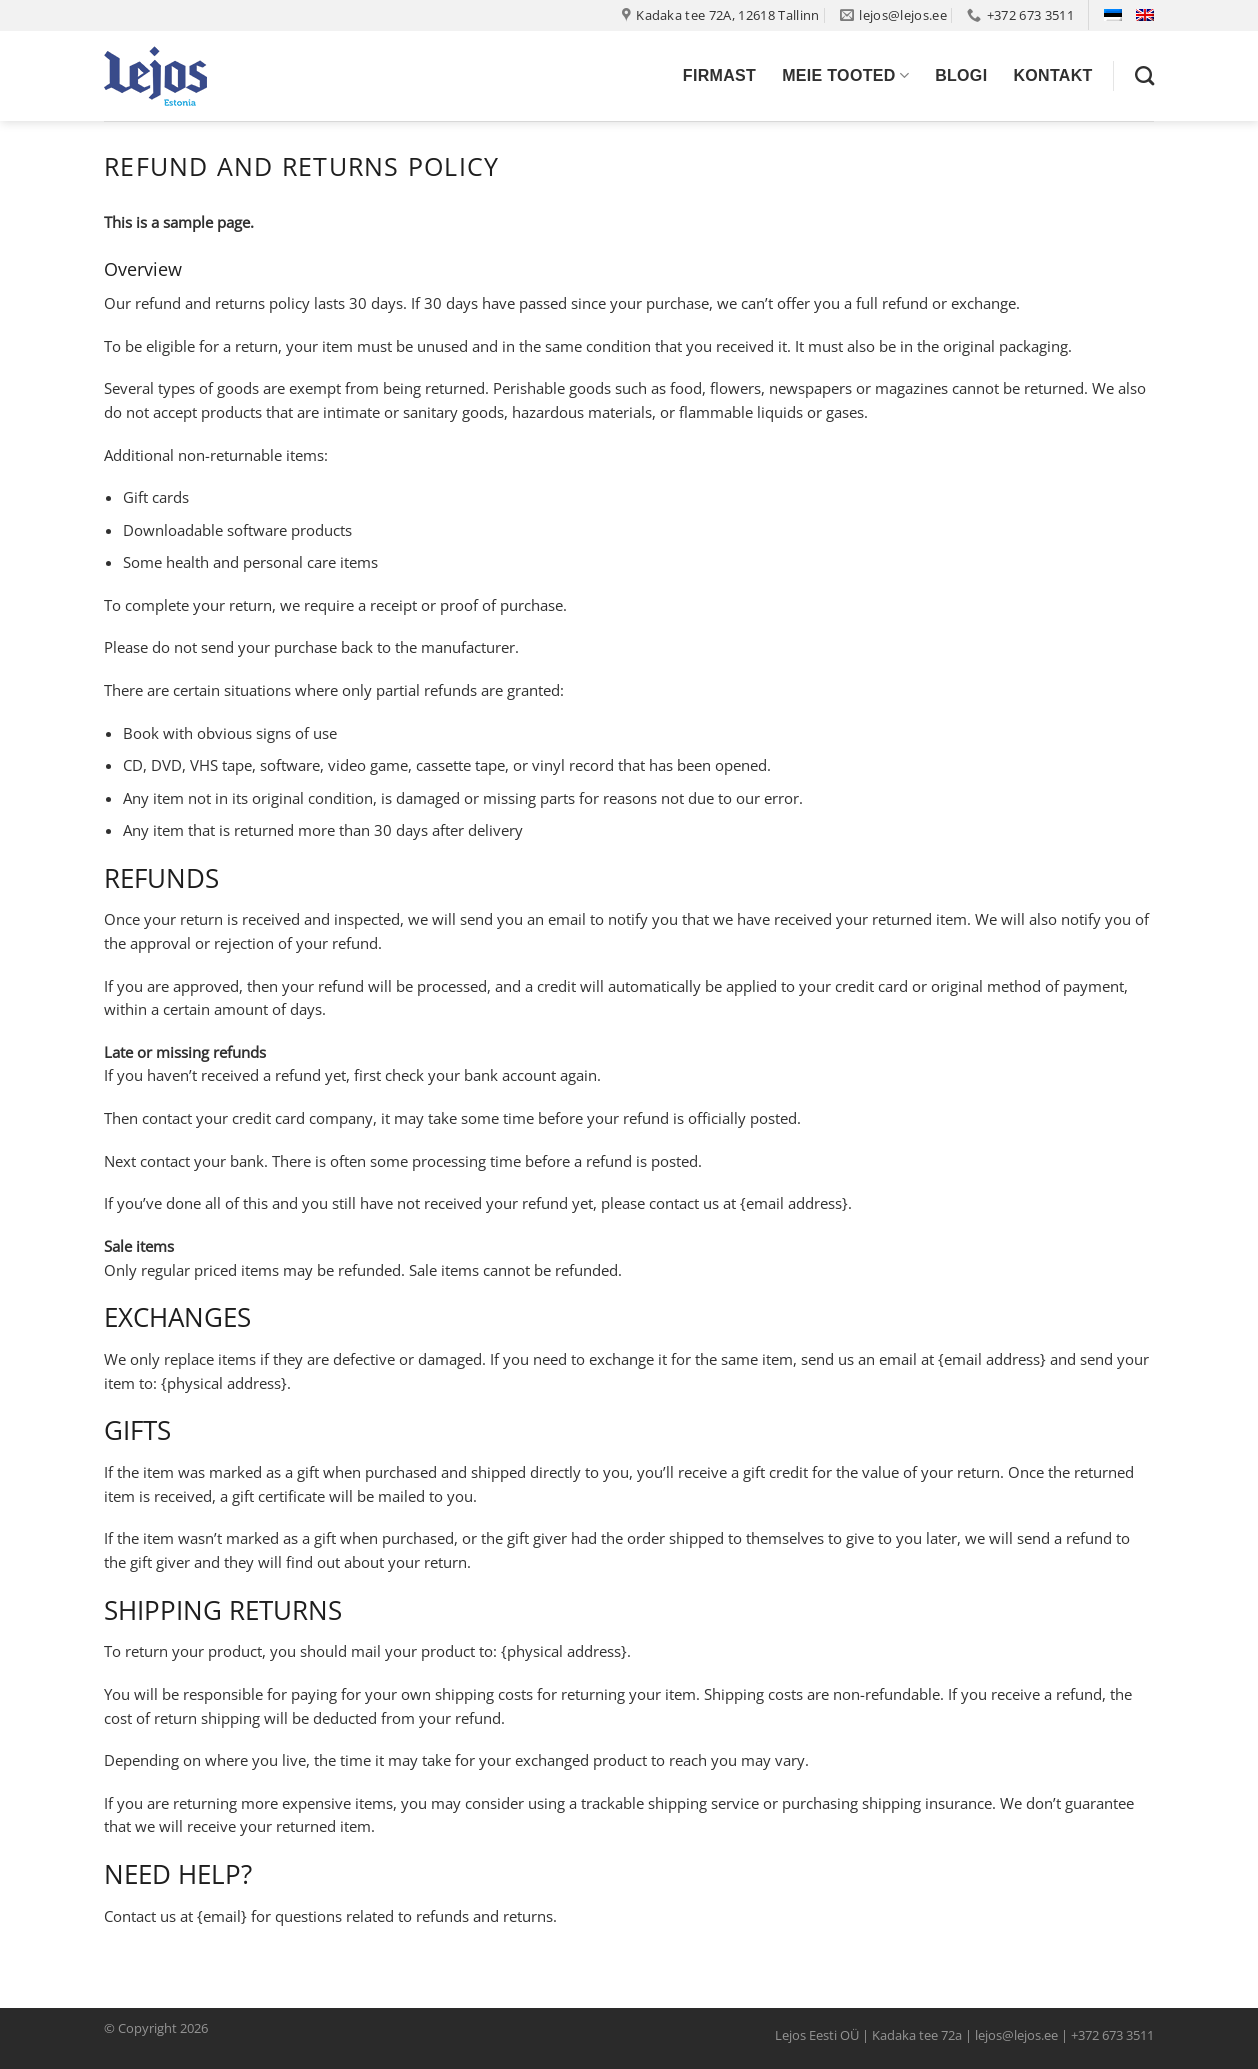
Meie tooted (845, 75)
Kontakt (1052, 75)
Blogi (961, 75)
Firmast (719, 75)
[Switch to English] (1145, 15)
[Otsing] (1144, 75)
